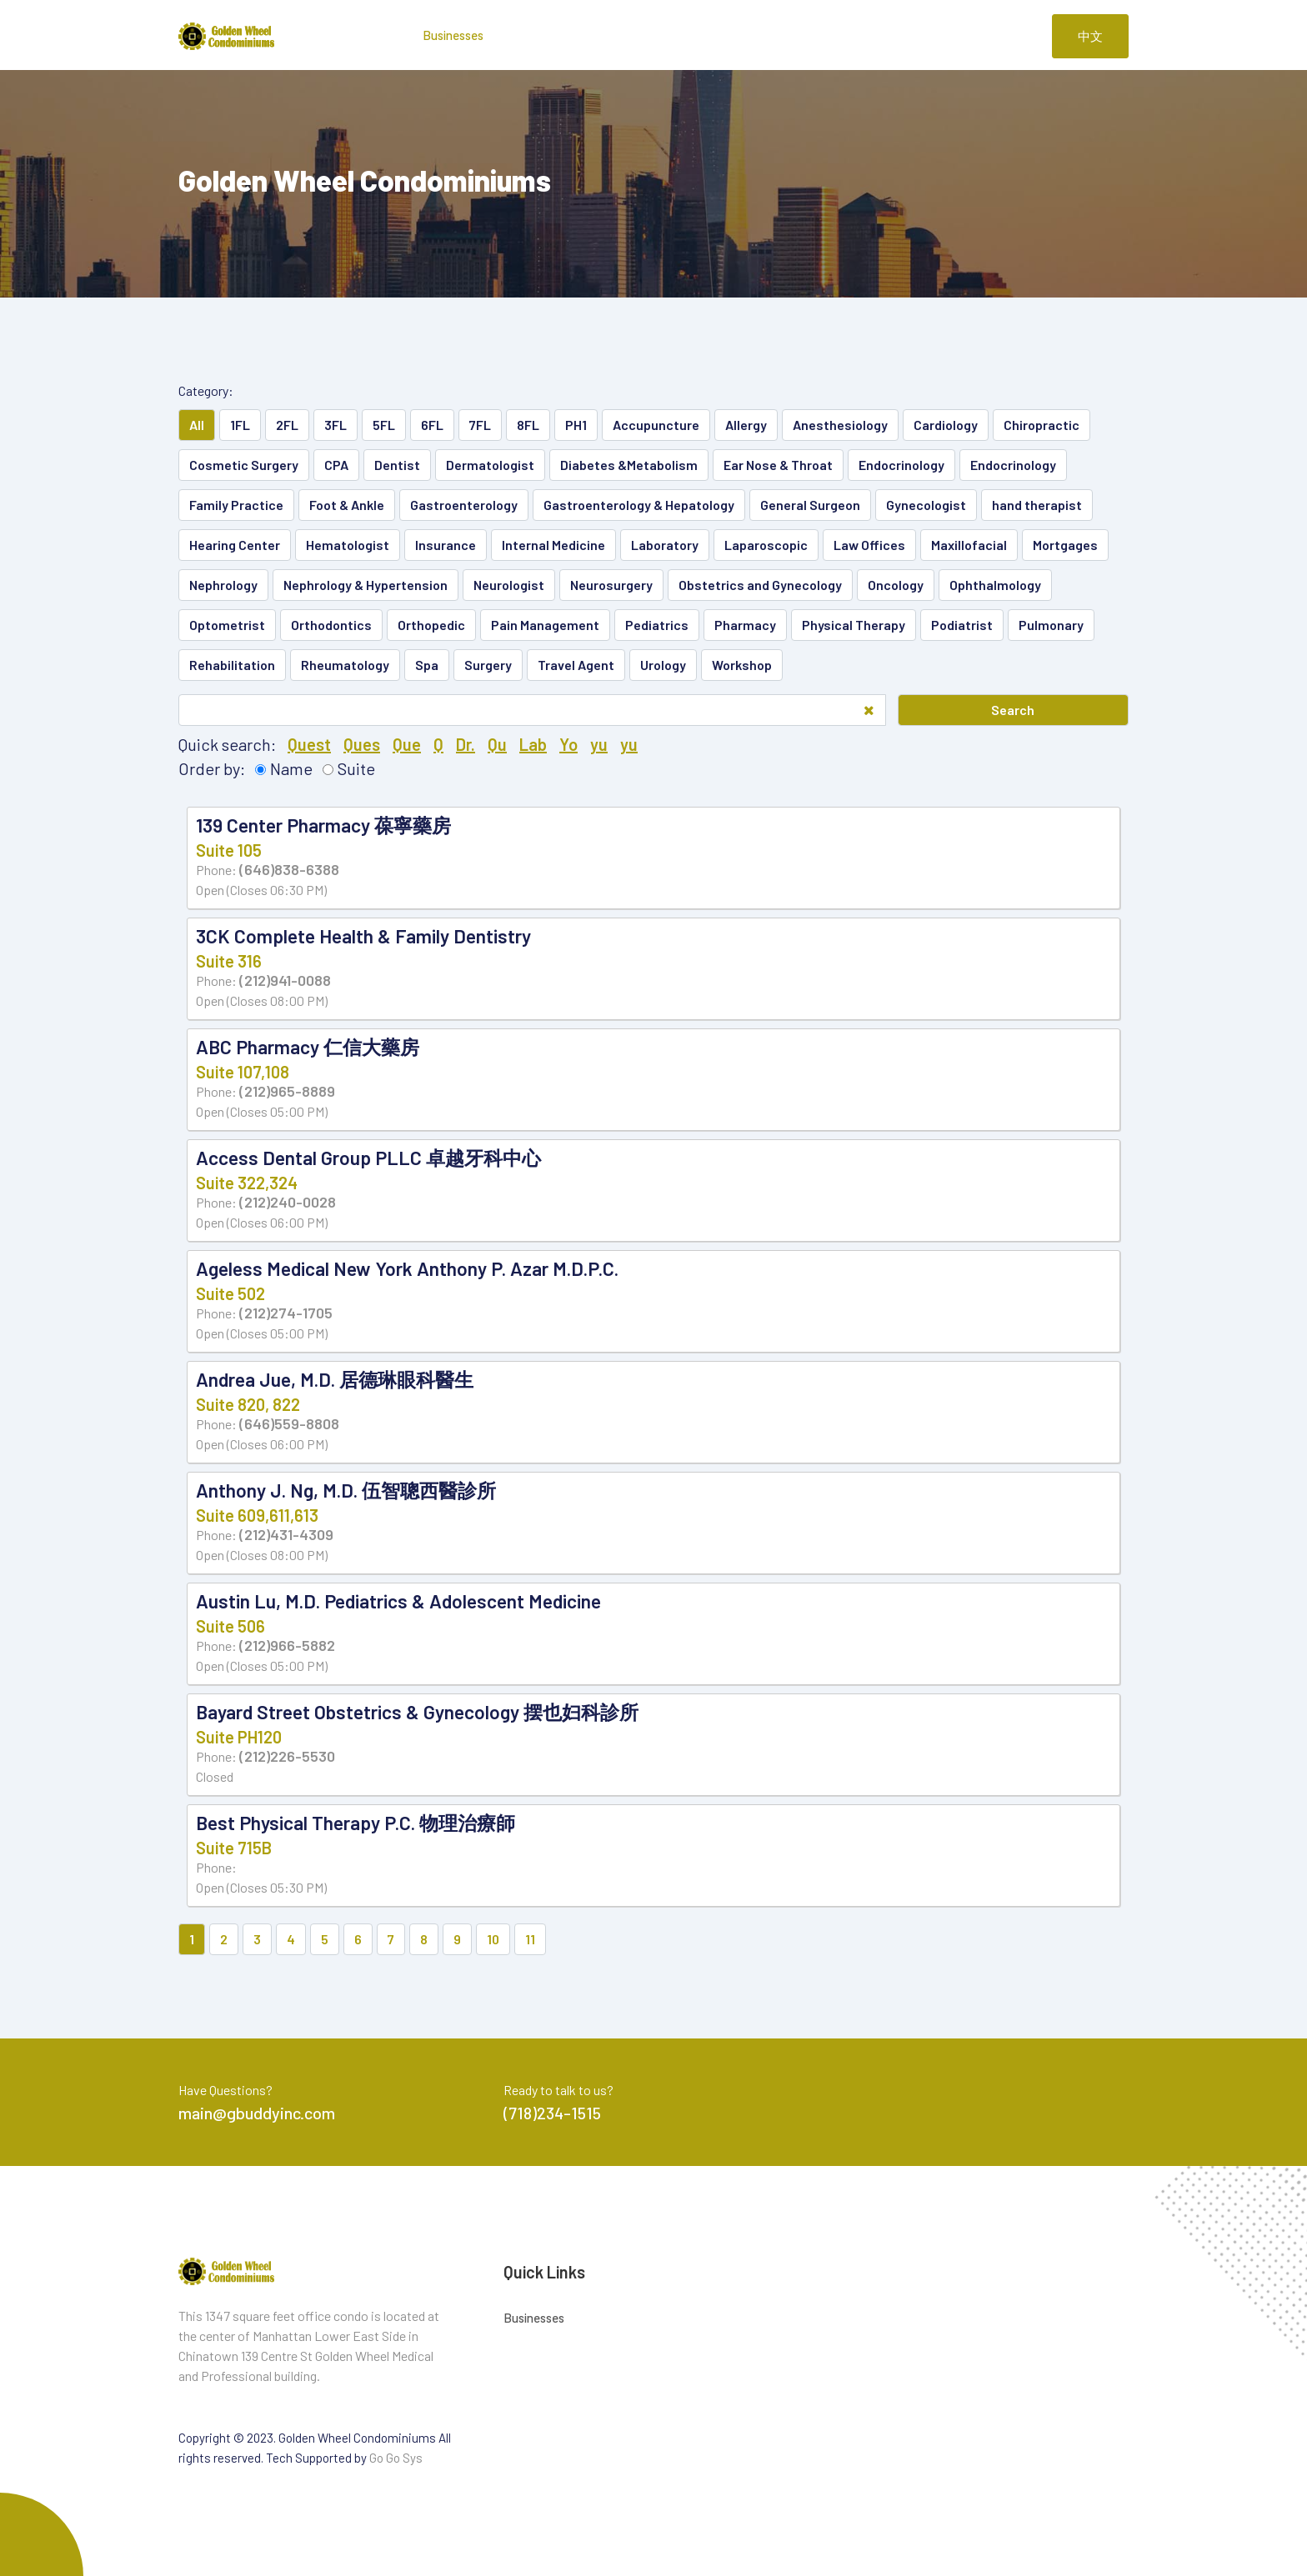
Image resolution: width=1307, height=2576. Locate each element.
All (196, 425)
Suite (356, 768)
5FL (384, 425)
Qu (497, 744)
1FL (240, 425)
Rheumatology (345, 665)
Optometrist (227, 625)
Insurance (445, 545)
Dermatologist (490, 465)
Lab (533, 744)
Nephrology (223, 585)
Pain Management (545, 625)
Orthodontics (331, 625)
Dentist (397, 465)
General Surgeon (810, 505)
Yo (568, 744)
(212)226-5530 (287, 1756)
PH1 (576, 425)
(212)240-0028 (287, 1202)
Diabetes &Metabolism (629, 465)
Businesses (453, 35)
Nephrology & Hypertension (365, 585)
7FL (480, 425)
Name (291, 768)
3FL (335, 425)
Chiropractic (1041, 425)
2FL (287, 425)
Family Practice (236, 505)
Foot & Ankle (346, 505)
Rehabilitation (232, 665)
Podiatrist (962, 625)
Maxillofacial (969, 545)
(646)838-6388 (289, 869)
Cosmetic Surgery (243, 465)
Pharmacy (745, 625)
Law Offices (869, 545)
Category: (205, 390)
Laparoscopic (766, 545)
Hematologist (347, 545)
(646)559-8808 (289, 1423)
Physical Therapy (853, 625)
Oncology (896, 585)
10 (493, 1939)
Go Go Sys (396, 2457)
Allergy (746, 425)
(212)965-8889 (287, 1091)
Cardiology (946, 425)
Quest (309, 744)
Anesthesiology (840, 425)
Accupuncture (656, 425)
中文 (1090, 35)
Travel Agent (576, 665)
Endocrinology (901, 465)
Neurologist (508, 585)
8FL (528, 425)
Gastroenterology (464, 505)
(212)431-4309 (286, 1534)
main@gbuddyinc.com (256, 2113)
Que (407, 744)
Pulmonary (1051, 625)
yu (599, 744)
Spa (426, 665)
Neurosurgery (611, 585)
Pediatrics (657, 625)
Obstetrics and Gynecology (760, 585)
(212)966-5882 (287, 1645)
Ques (361, 744)
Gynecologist (926, 505)
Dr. (465, 744)
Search (1012, 710)
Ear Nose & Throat (778, 465)
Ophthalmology (995, 585)
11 (530, 1939)
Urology (663, 665)
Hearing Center (234, 545)
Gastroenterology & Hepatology (638, 505)
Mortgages (1065, 545)
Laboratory (665, 545)
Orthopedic (431, 625)
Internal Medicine (553, 545)
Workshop (742, 665)
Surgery (488, 665)
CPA (336, 465)
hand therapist (1037, 505)
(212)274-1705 (286, 1312)
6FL (432, 425)
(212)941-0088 (285, 980)
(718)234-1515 (552, 2113)
